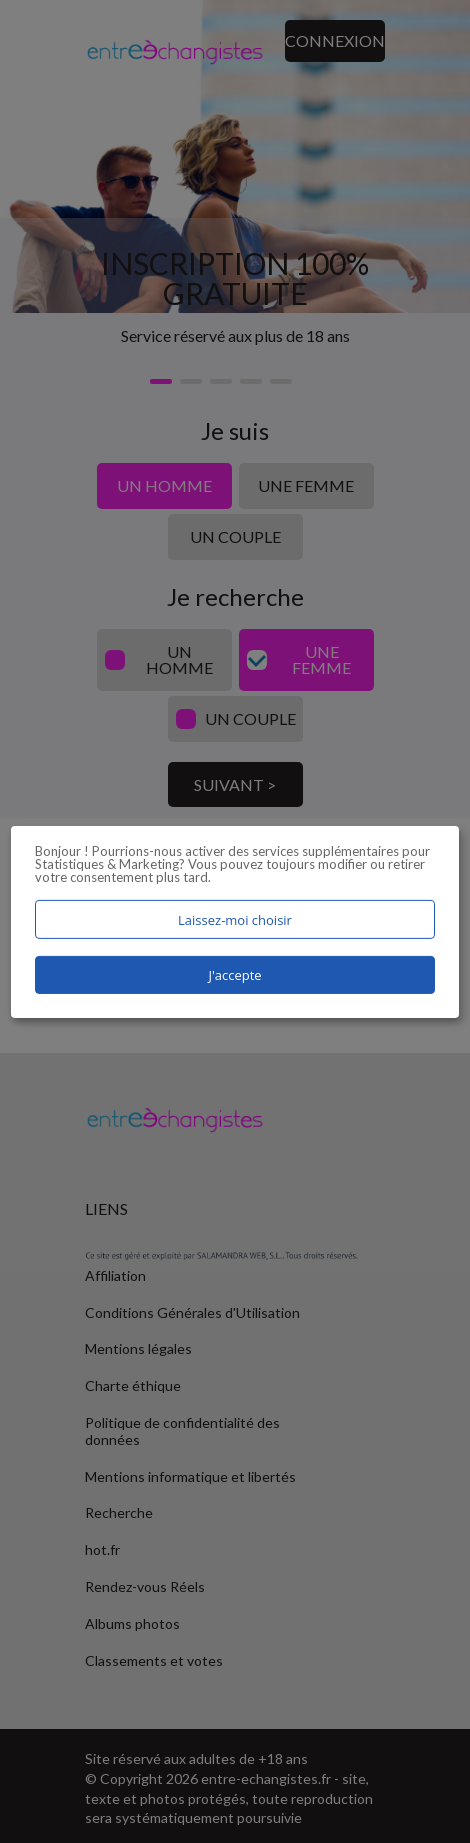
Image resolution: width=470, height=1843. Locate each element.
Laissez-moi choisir (235, 919)
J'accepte (234, 975)
